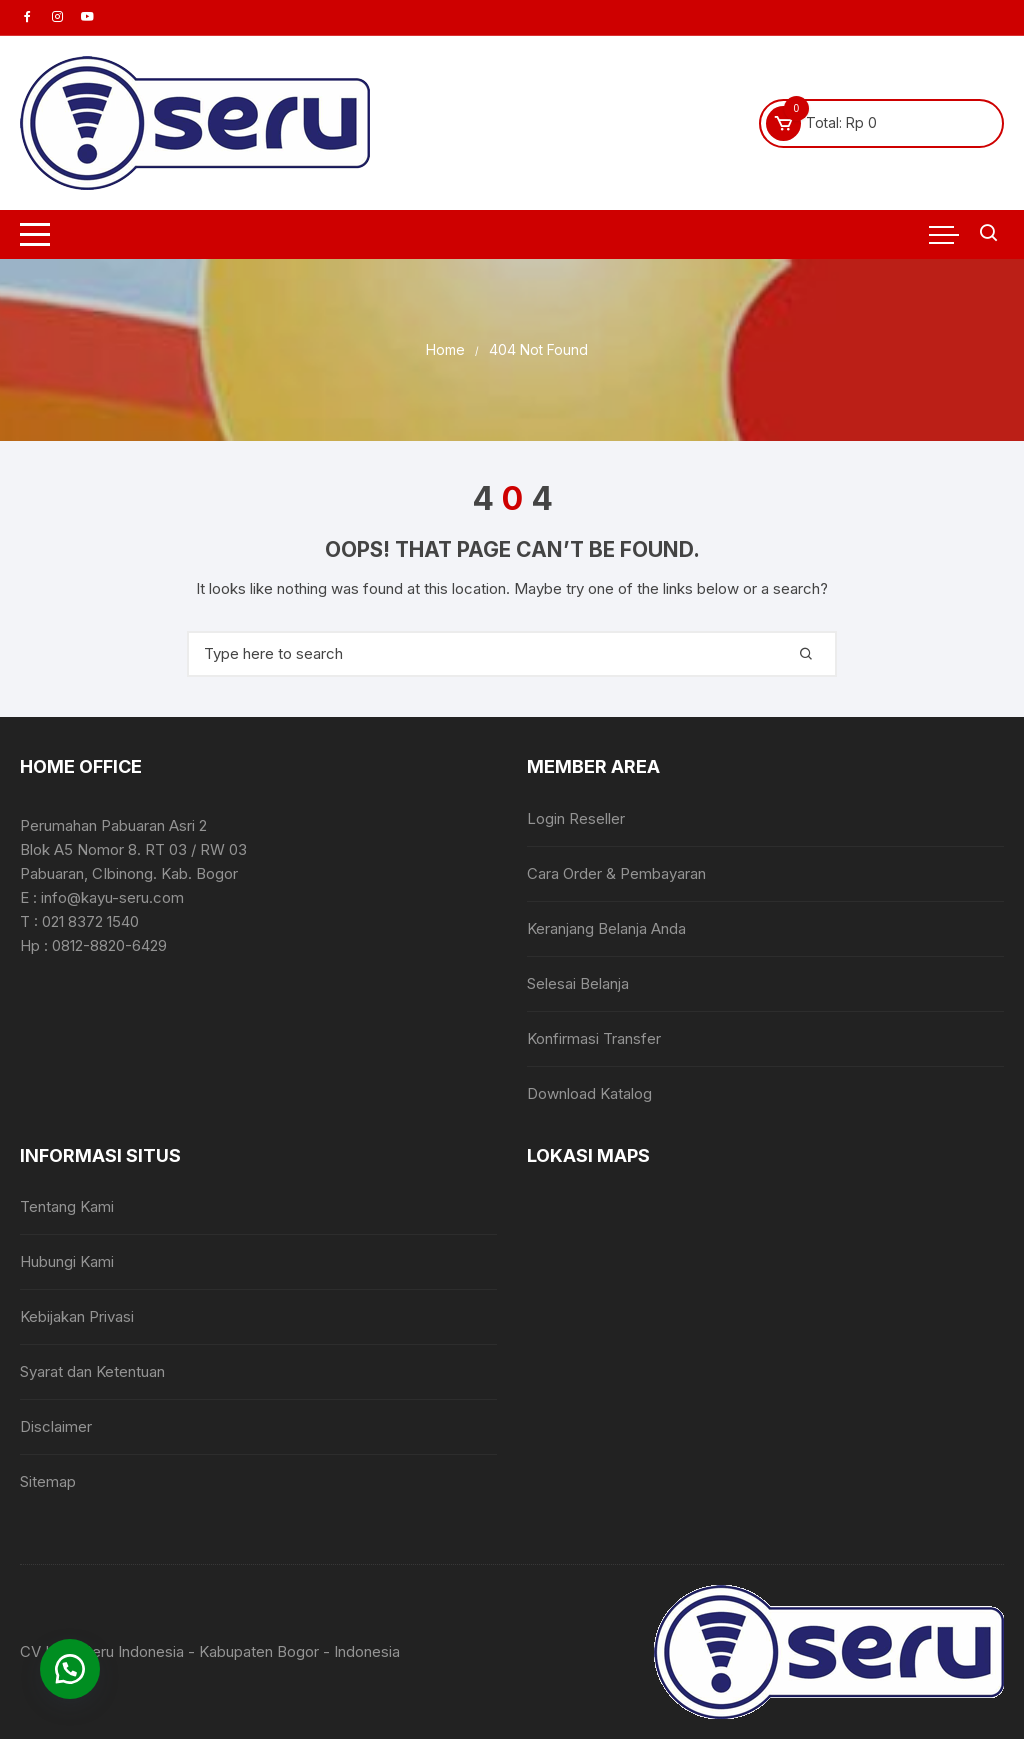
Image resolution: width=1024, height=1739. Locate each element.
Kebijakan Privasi (77, 1316)
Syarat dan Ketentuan (92, 1371)
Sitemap (48, 1481)
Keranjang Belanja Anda (606, 928)
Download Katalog (589, 1093)
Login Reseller (576, 818)
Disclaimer (56, 1426)
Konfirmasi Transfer (594, 1038)
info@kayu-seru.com (112, 897)
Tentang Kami (67, 1206)
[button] (70, 1669)
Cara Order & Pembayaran (616, 873)
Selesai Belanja (578, 983)
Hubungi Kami (67, 1261)
